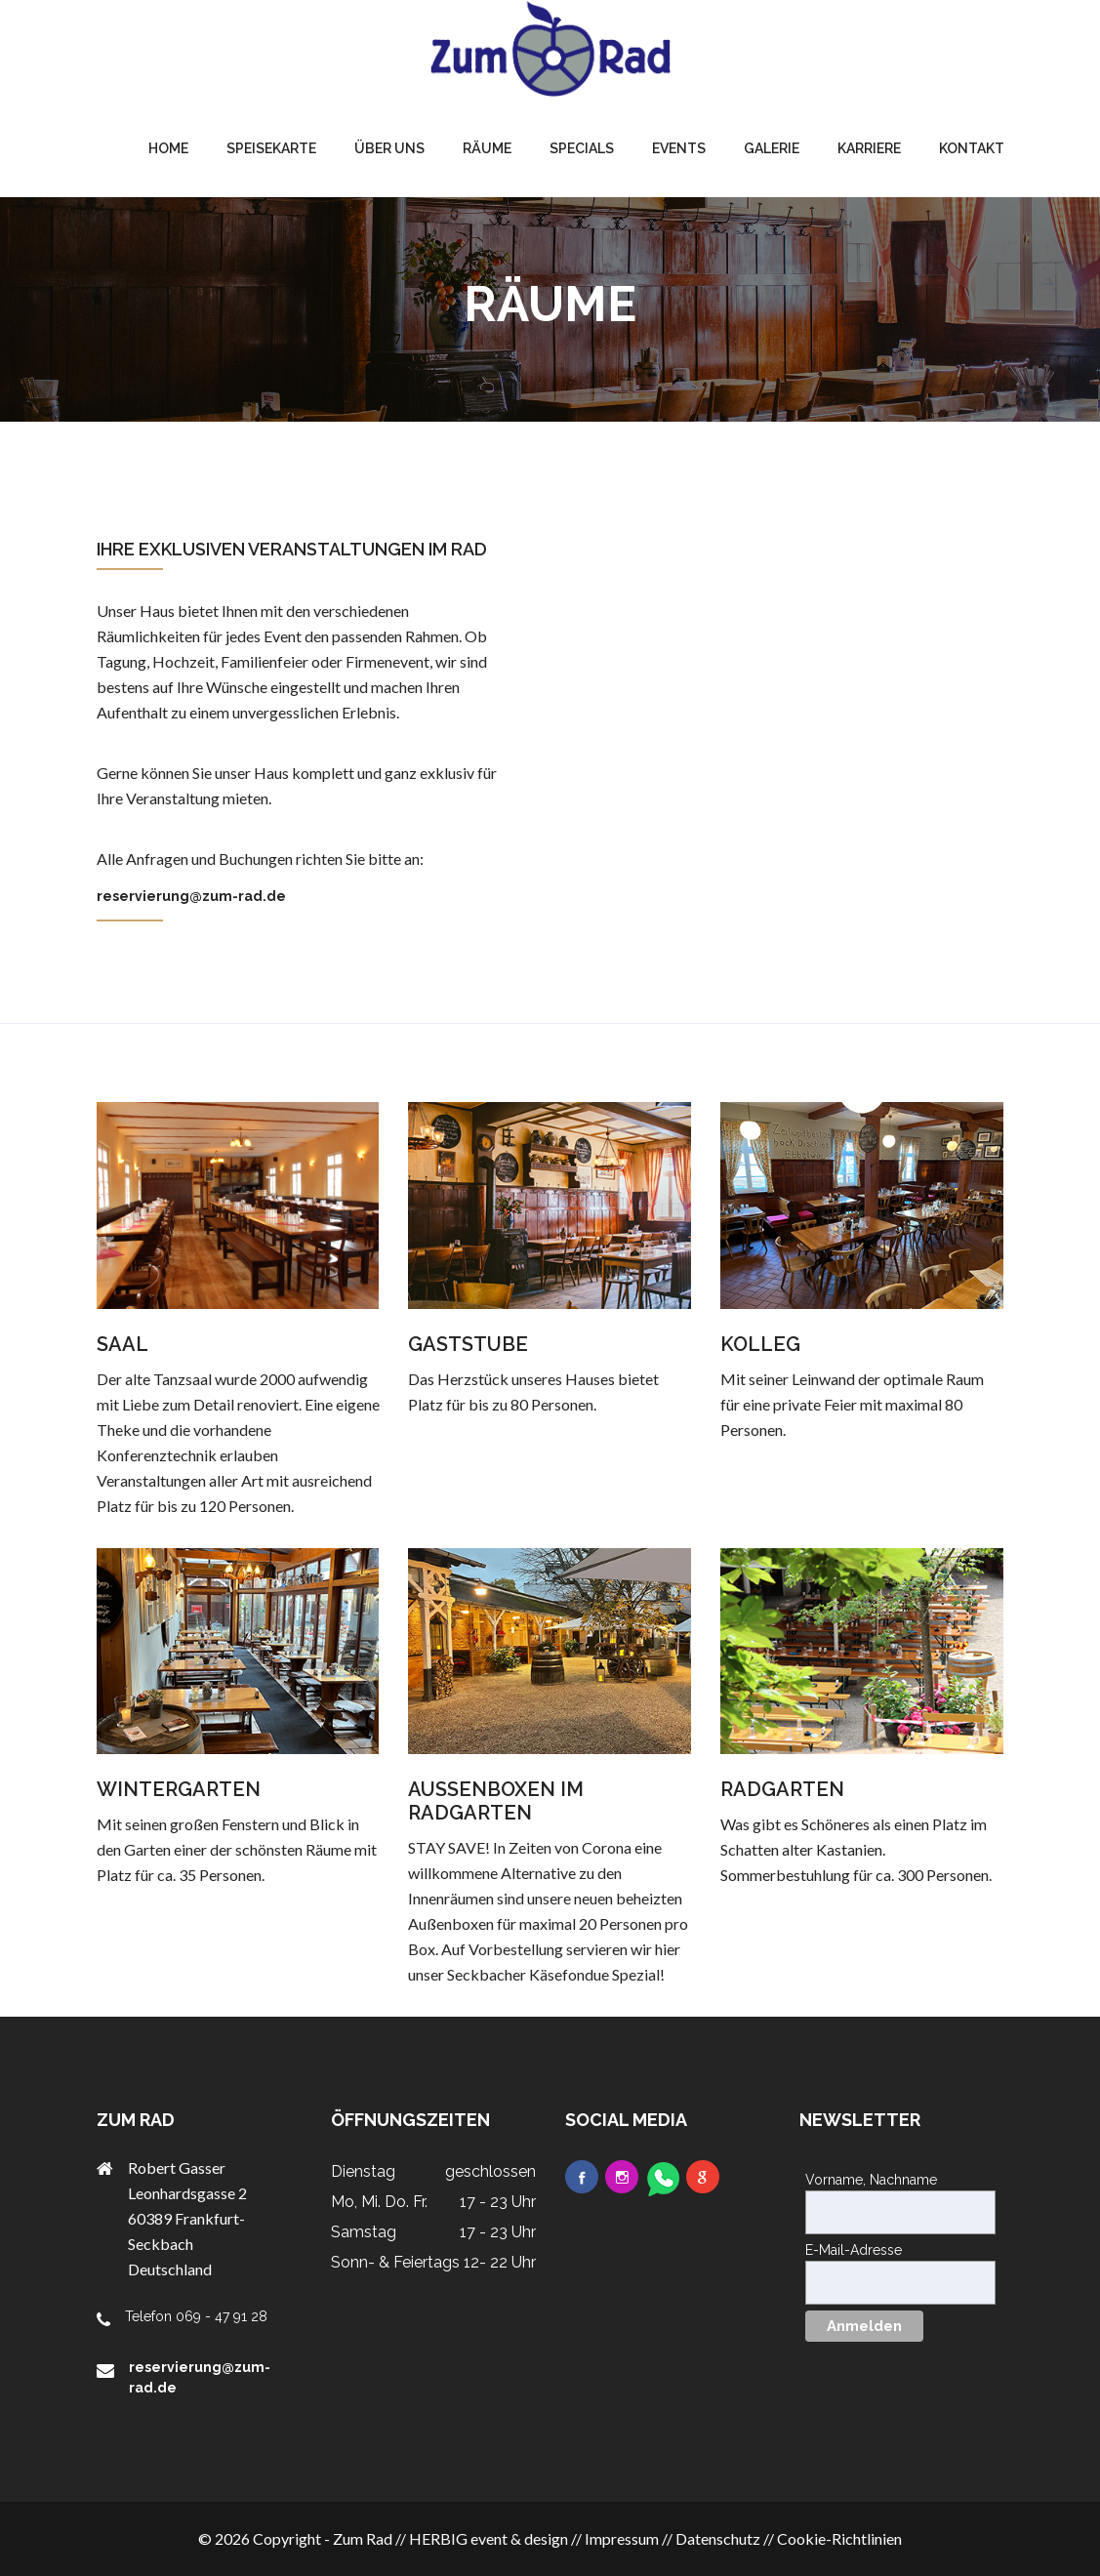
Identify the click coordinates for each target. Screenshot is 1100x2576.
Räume (487, 148)
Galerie (771, 148)
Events (679, 148)
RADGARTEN (782, 1789)
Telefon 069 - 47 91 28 (196, 2316)
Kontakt (971, 148)
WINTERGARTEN (179, 1789)
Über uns (389, 148)
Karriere (869, 148)
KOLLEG (760, 1344)
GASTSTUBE (468, 1344)
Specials (582, 148)
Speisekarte (271, 148)
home (168, 148)
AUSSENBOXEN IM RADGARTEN (496, 1801)
